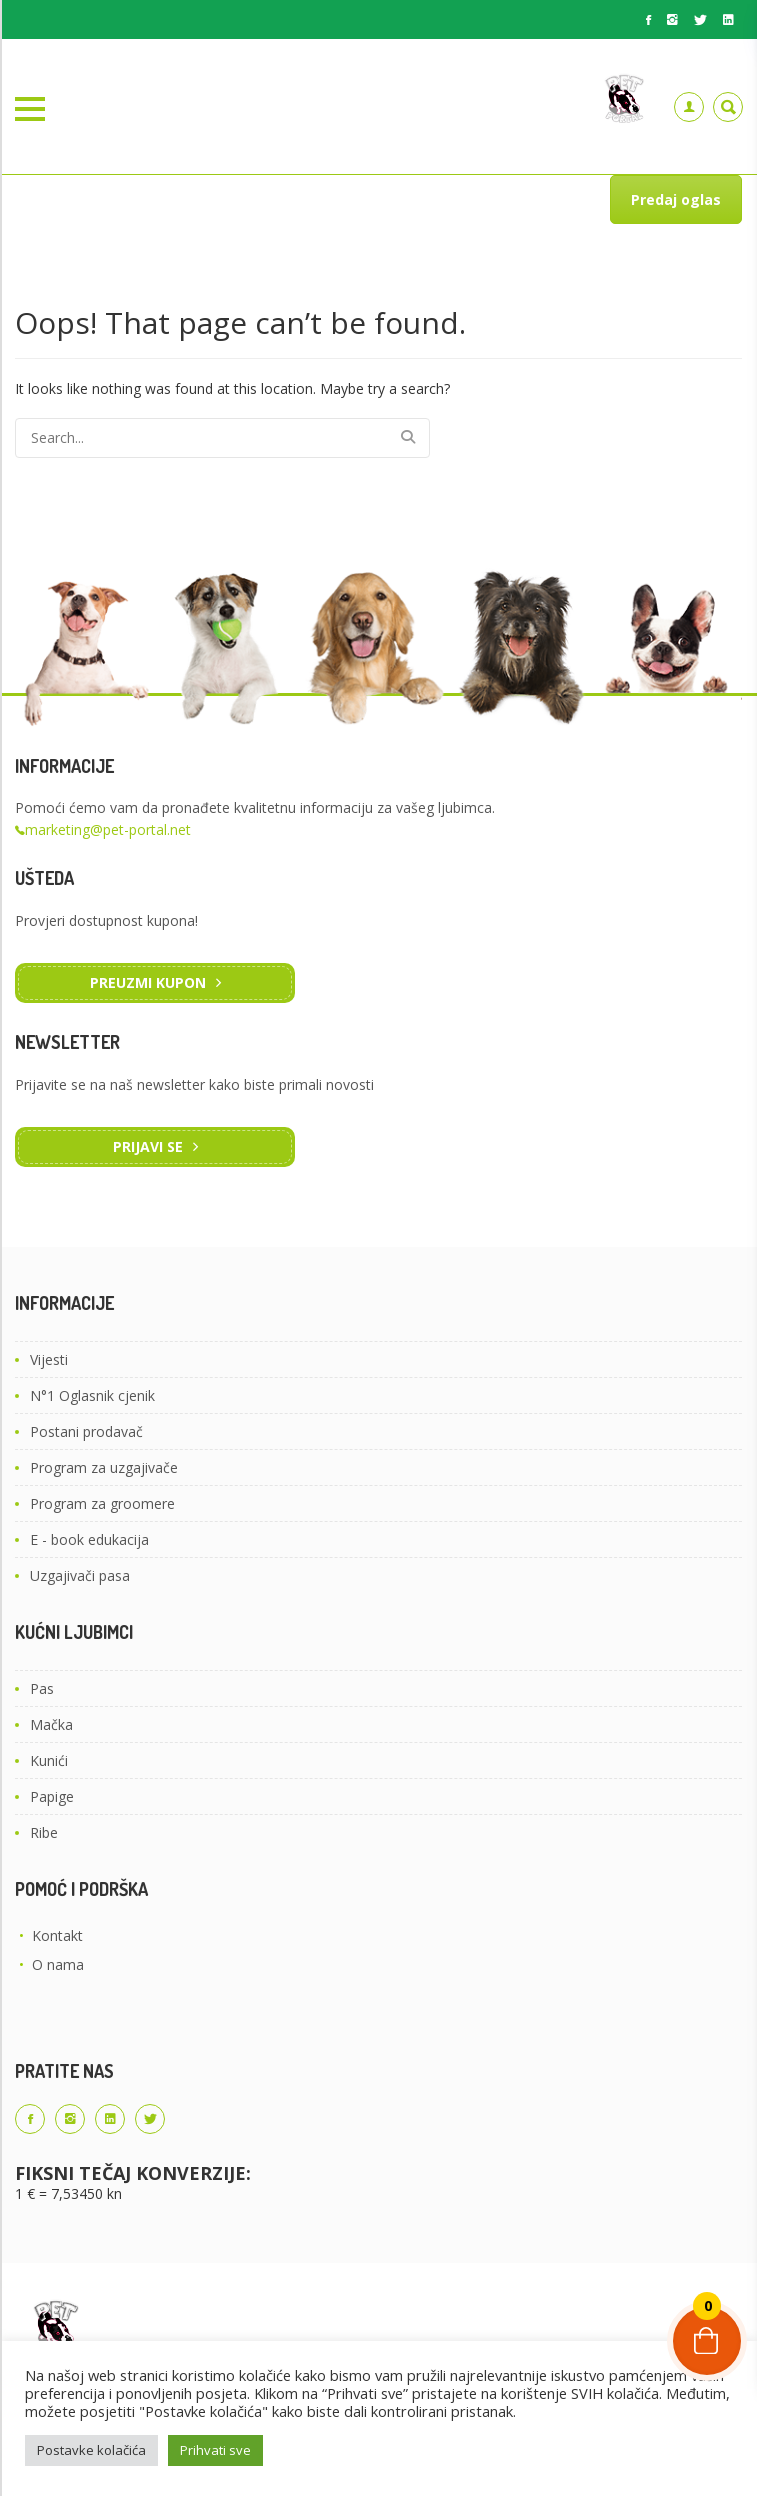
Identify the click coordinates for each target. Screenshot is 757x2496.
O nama (58, 1964)
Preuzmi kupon (148, 982)
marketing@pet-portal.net (108, 829)
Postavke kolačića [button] (91, 2450)
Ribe (44, 1832)
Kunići (49, 1760)
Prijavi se (148, 1146)
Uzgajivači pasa (80, 1575)
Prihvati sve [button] (215, 2450)
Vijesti (49, 1359)
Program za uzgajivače (104, 1467)
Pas (42, 1688)
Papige (52, 1796)
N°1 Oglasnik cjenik (92, 1395)
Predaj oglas (676, 199)
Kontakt (57, 1935)
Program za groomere (102, 1503)
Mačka (51, 1724)
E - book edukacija (89, 1539)
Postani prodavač (86, 1431)
